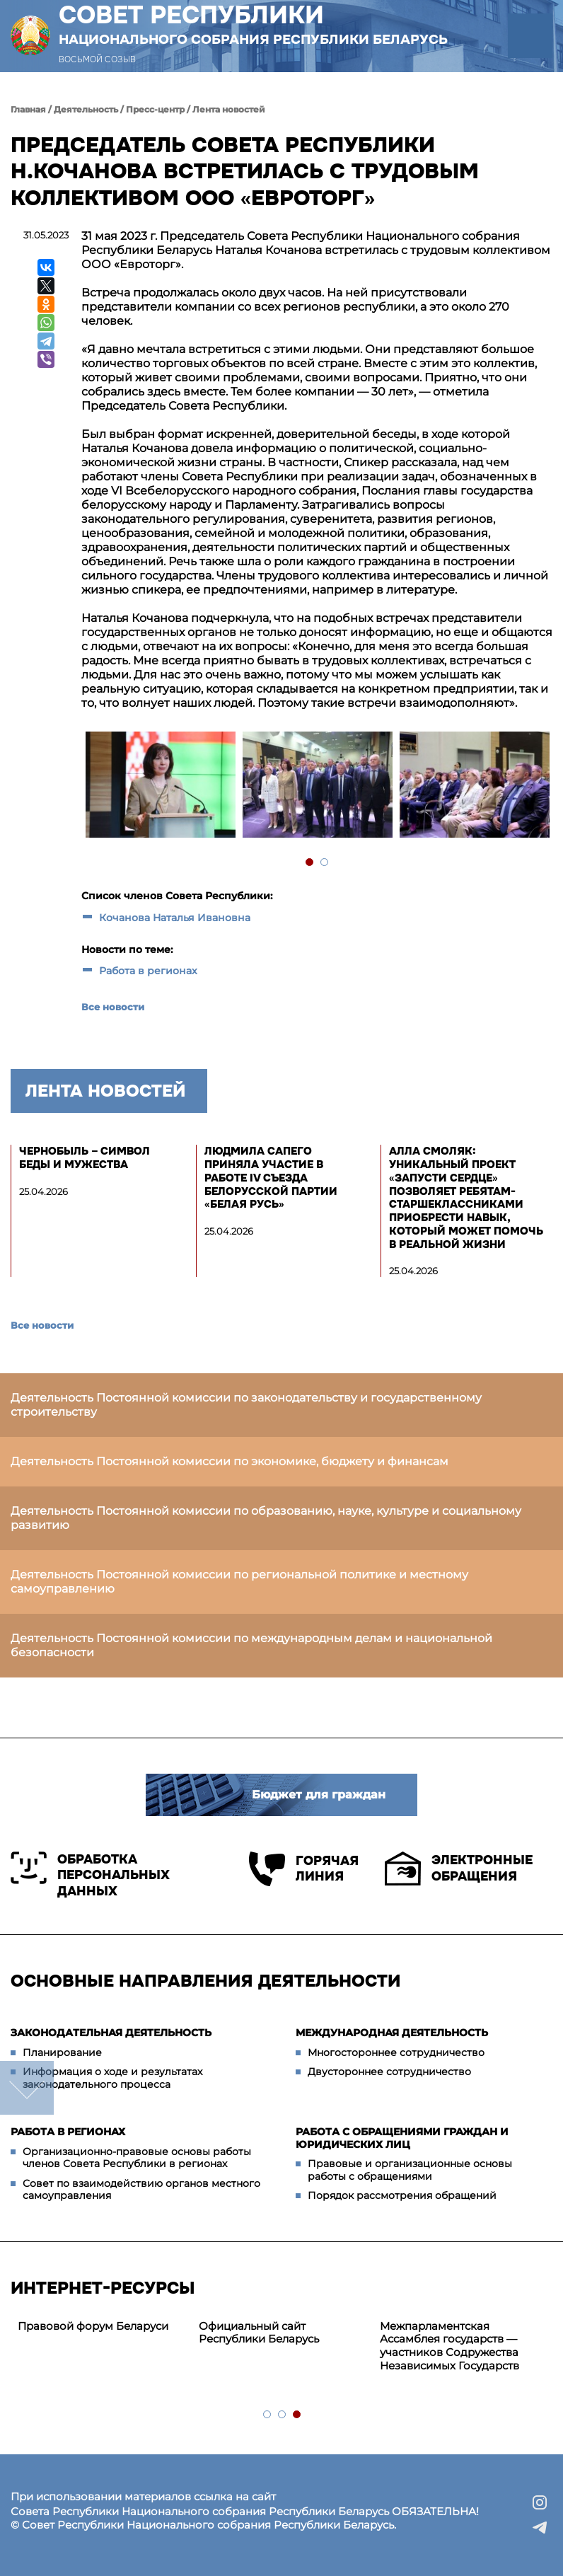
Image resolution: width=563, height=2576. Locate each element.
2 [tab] (325, 863)
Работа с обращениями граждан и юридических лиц (402, 2138)
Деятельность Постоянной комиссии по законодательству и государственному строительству (246, 1405)
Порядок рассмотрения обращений (402, 2195)
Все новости (112, 1006)
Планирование (62, 2052)
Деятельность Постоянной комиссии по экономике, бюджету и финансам (229, 1461)
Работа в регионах (148, 970)
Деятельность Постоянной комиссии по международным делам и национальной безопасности (251, 1645)
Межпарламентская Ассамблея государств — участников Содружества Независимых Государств (449, 2345)
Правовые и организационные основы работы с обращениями (410, 2170)
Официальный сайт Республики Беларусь (259, 2332)
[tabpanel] (159, 786)
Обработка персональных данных (90, 1875)
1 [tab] (310, 863)
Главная (28, 109)
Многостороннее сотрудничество (396, 2052)
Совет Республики (253, 24)
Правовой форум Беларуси (93, 2326)
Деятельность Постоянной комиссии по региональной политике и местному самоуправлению (239, 1581)
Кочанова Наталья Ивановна (174, 917)
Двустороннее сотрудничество (389, 2071)
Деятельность (86, 109)
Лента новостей (228, 109)
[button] (530, 35)
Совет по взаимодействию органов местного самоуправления (141, 2189)
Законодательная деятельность (111, 2032)
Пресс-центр (155, 109)
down (27, 2088)
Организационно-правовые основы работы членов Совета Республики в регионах (137, 2158)
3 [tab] (297, 2415)
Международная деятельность (392, 2032)
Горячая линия (304, 1869)
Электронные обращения (459, 1868)
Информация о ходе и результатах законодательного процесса (112, 2078)
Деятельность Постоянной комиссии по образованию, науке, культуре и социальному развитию (266, 1518)
